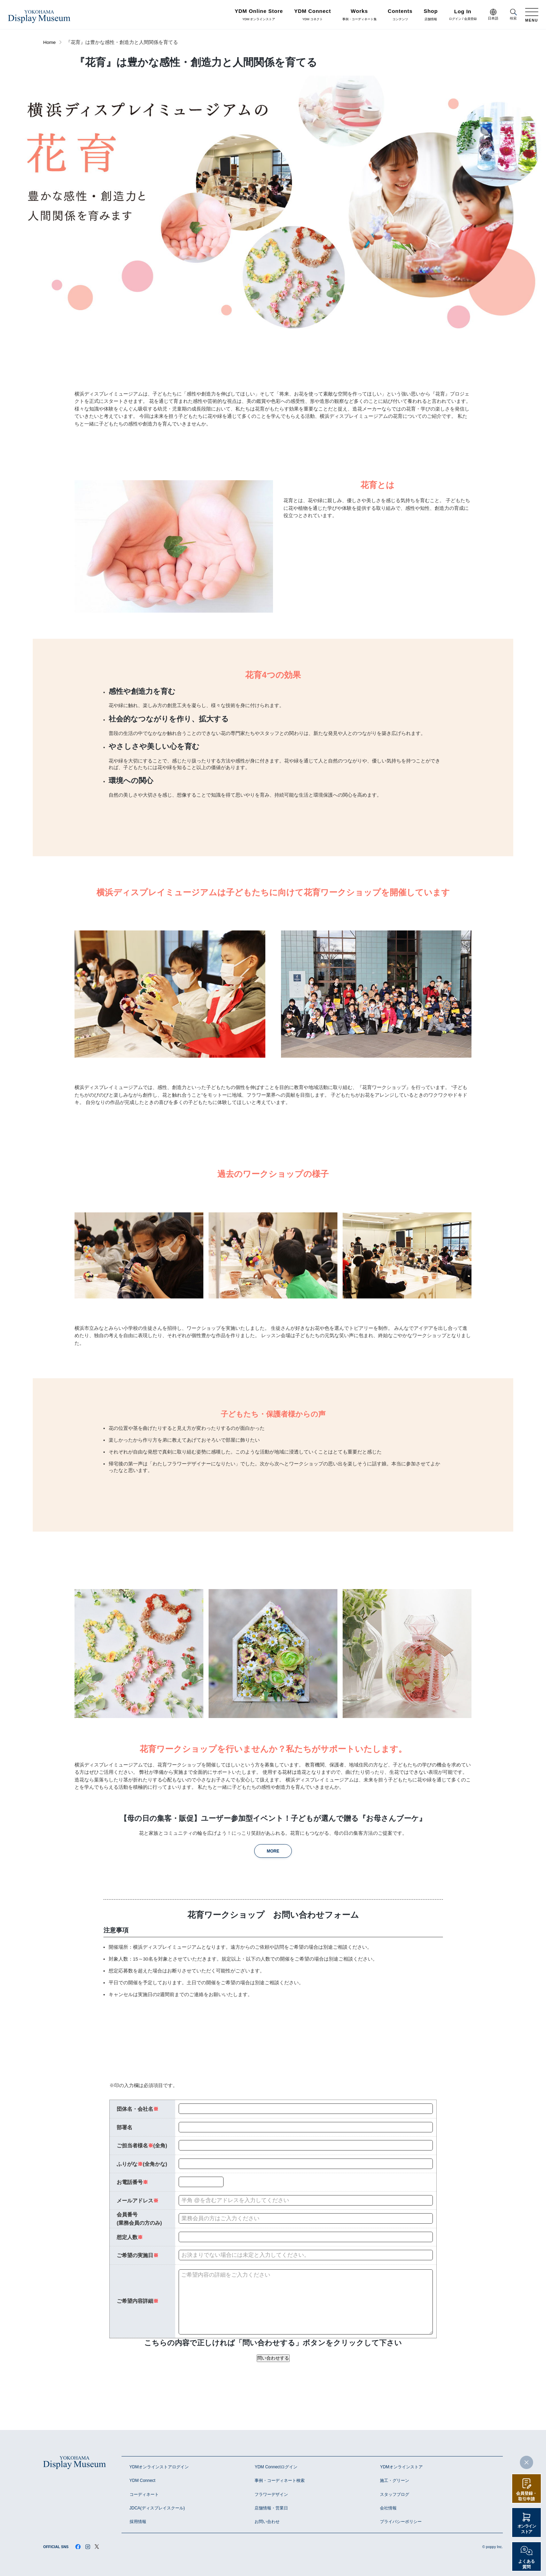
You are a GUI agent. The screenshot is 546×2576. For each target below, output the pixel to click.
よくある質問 (526, 2564)
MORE (273, 1851)
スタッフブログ (394, 2494)
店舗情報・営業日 (271, 2508)
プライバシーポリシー (401, 2521)
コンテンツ (400, 15)
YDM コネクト (312, 15)
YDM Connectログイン (276, 2466)
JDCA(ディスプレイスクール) (157, 2508)
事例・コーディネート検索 (280, 2480)
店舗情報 (431, 15)
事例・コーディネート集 (359, 15)
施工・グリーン (394, 2480)
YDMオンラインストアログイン (159, 2466)
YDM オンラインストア (259, 15)
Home (49, 42)
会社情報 (388, 2508)
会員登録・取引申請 (526, 2496)
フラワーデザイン (271, 2494)
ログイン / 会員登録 (463, 15)
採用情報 (138, 2521)
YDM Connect (143, 2480)
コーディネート (144, 2494)
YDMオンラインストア (401, 2466)
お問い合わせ (267, 2521)
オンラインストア (526, 2529)
